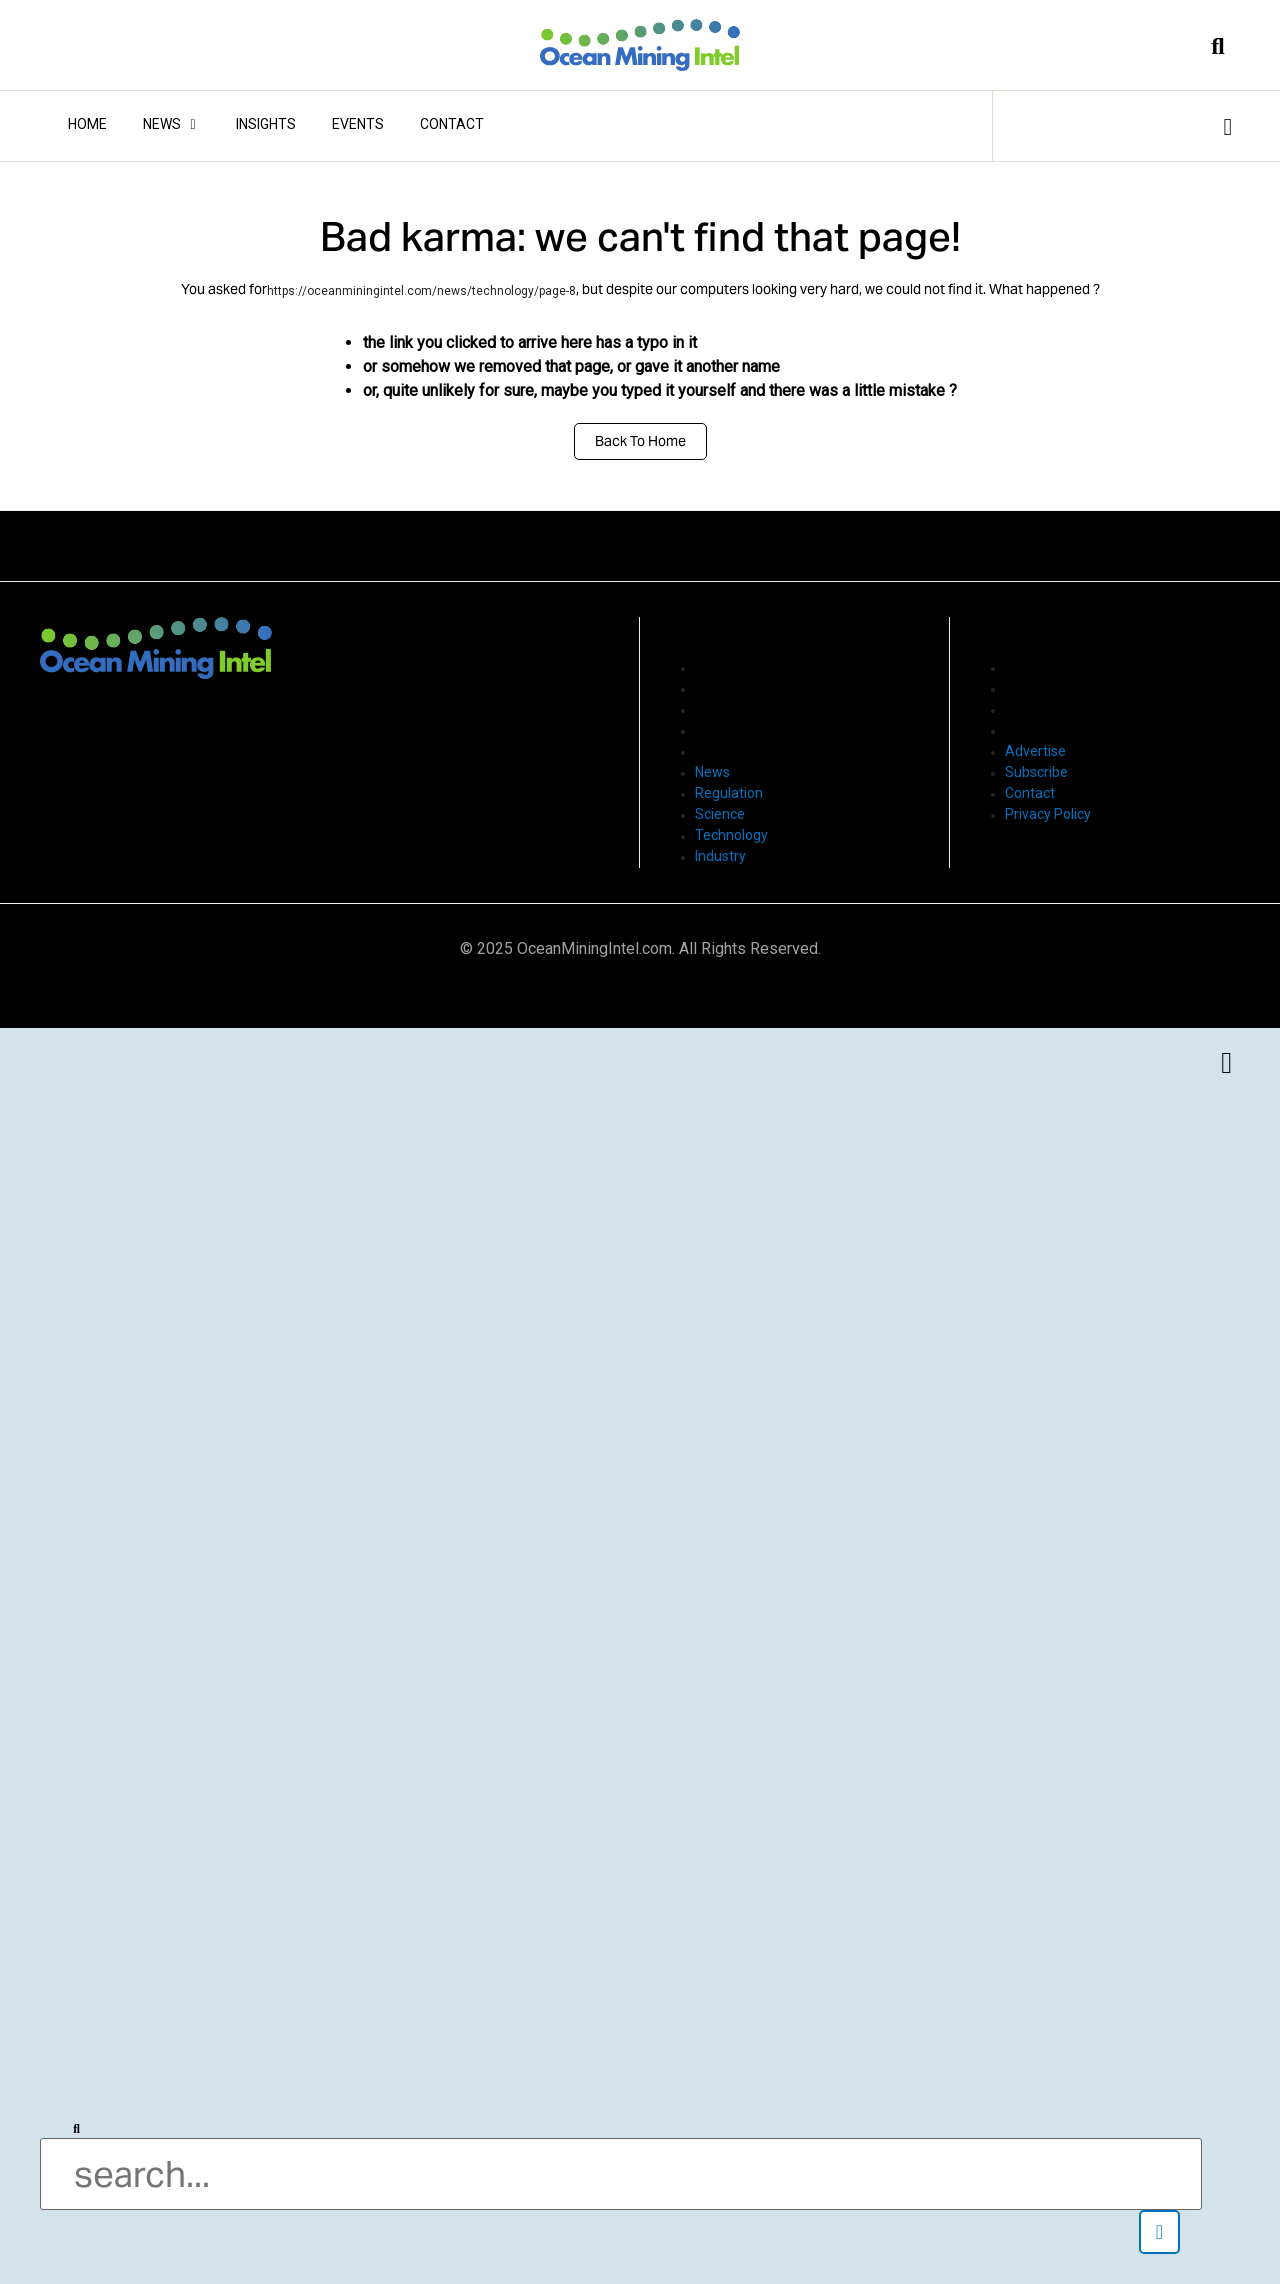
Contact (1030, 709)
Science (720, 709)
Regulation (729, 688)
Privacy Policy (1048, 730)
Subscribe (1036, 688)
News (712, 667)
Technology (731, 730)
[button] (1159, 2232)
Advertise (1035, 667)
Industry (720, 751)
